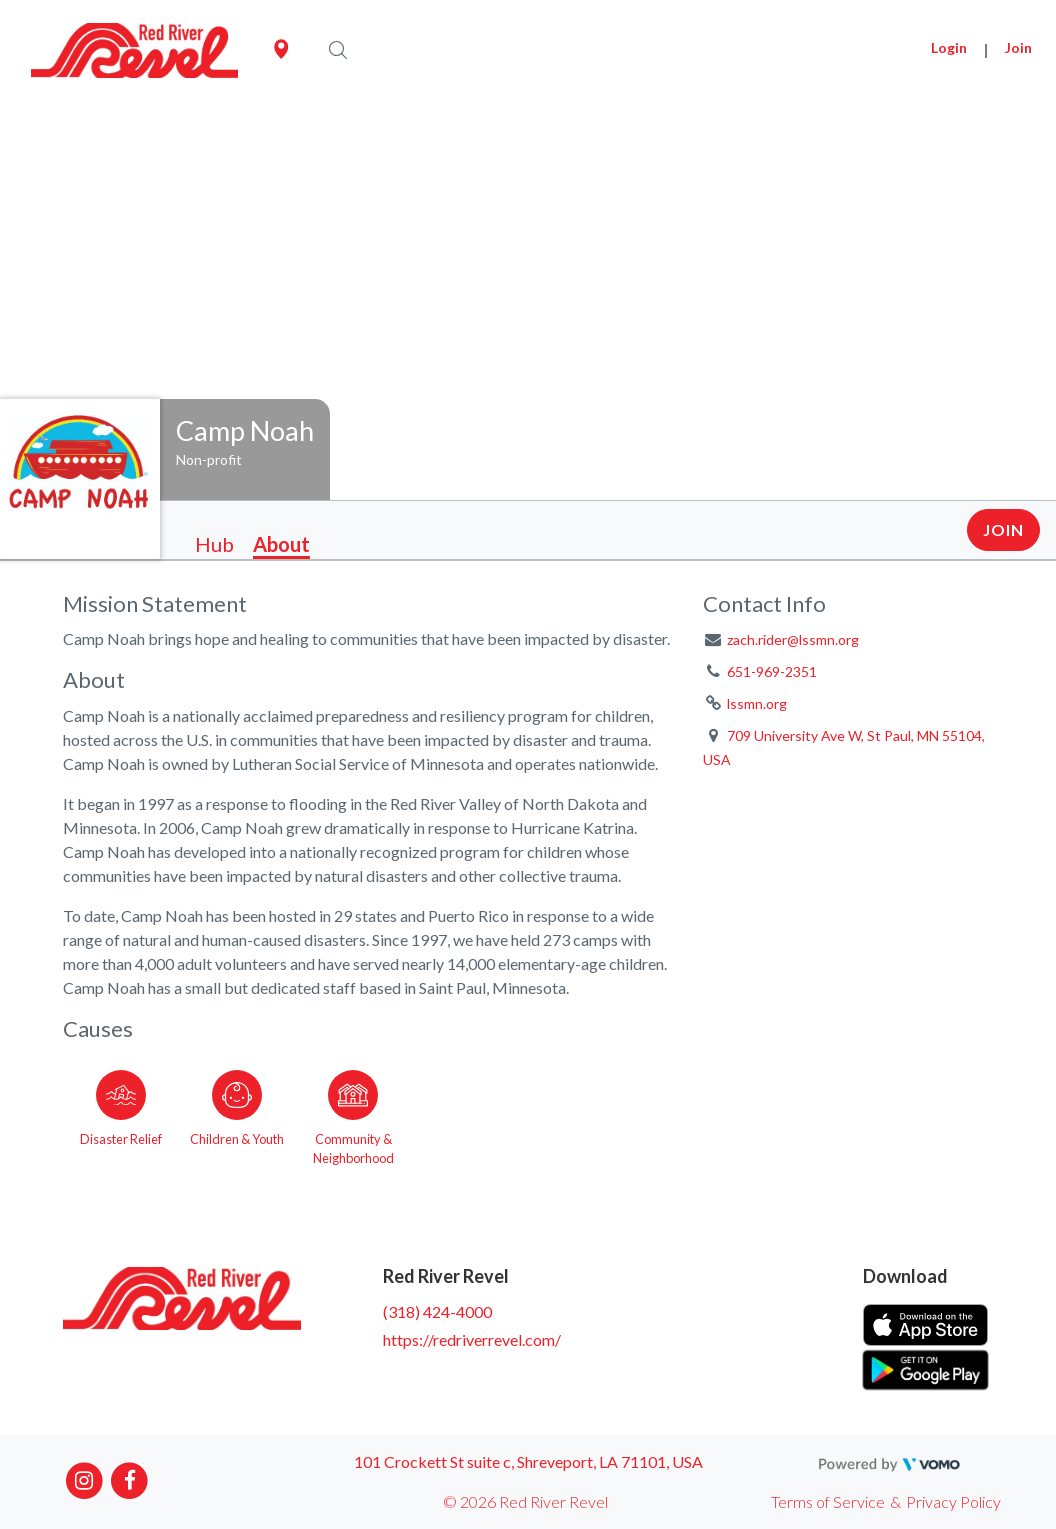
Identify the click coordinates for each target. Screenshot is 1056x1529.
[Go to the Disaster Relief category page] (121, 1114)
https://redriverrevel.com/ (472, 1339)
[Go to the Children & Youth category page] (237, 1114)
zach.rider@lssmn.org (793, 639)
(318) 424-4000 (437, 1311)
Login (949, 47)
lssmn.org (757, 703)
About (281, 544)
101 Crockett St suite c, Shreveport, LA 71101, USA (528, 1461)
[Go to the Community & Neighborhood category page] (353, 1114)
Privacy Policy (953, 1501)
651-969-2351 (772, 671)
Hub (214, 544)
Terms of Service (828, 1501)
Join (1018, 47)
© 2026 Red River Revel (525, 1501)
